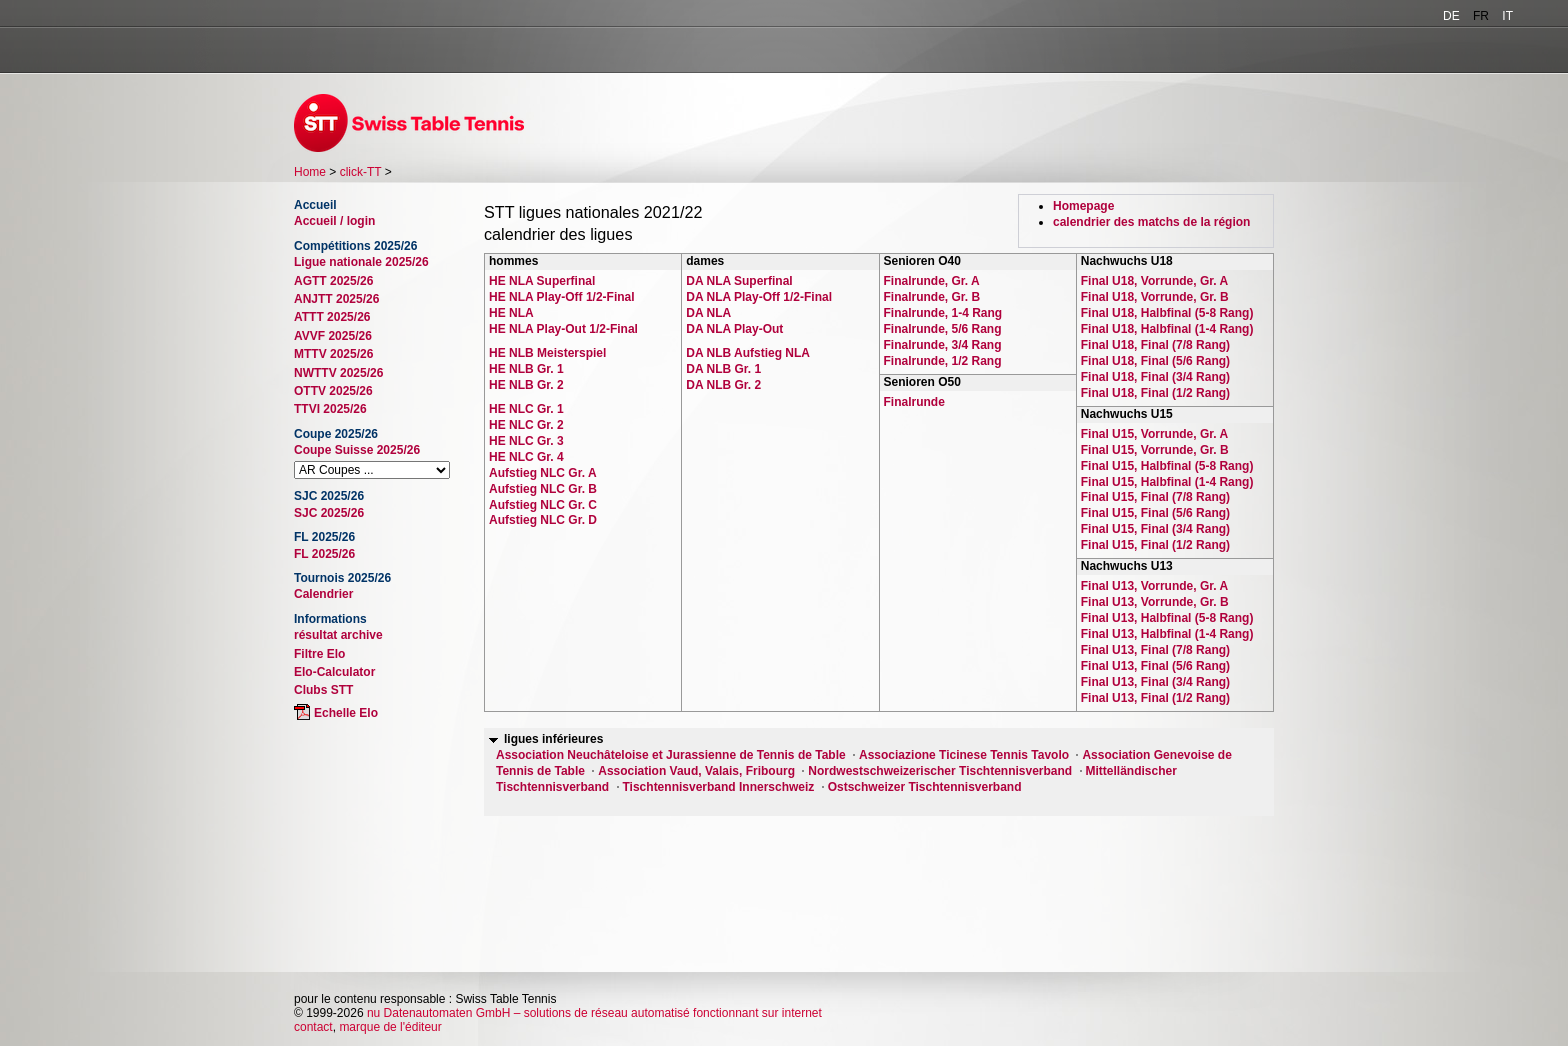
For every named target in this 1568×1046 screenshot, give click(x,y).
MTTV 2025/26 (333, 354)
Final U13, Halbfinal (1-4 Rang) (1167, 634)
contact (313, 1027)
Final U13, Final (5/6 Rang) (1155, 666)
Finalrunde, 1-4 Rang (943, 313)
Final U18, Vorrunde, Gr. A (1154, 281)
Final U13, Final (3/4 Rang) (1155, 682)
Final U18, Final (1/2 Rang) (1155, 393)
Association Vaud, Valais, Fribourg (696, 771)
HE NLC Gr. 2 (526, 425)
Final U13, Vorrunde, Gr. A (1154, 586)
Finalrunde (914, 402)
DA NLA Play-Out (734, 329)
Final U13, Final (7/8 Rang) (1155, 650)
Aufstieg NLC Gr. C (543, 505)
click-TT (361, 172)
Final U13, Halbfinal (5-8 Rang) (1167, 618)
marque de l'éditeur (390, 1027)
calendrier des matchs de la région (1151, 222)
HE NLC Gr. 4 (526, 457)
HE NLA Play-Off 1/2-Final (562, 297)
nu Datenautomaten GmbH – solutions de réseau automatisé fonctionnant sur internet (594, 1013)
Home (310, 172)
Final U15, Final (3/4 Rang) (1155, 529)
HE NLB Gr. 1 (526, 369)
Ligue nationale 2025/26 (361, 262)
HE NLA (511, 313)
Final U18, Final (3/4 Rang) (1155, 377)
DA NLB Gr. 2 (723, 385)
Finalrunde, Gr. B (932, 297)
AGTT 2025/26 (333, 281)
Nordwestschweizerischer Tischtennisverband (940, 771)
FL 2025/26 (324, 554)
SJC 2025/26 (329, 513)
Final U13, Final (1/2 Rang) (1155, 698)
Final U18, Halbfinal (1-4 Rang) (1167, 329)
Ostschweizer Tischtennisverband (925, 787)
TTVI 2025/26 (330, 409)
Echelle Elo (346, 713)
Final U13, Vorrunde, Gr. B (1155, 602)
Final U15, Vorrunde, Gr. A (1154, 434)
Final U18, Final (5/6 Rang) (1155, 361)
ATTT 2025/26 (332, 317)
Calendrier (323, 594)
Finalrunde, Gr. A (932, 281)
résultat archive (338, 635)
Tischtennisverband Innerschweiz (719, 787)
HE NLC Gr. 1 (526, 409)
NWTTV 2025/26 (338, 373)
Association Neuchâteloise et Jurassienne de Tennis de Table (671, 755)
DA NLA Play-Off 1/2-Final (759, 297)
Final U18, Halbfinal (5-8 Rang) (1167, 313)
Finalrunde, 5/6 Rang (943, 329)
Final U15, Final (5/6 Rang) (1155, 513)
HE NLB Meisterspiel (547, 353)
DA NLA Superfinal (739, 281)
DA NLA (708, 313)
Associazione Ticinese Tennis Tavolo (964, 755)
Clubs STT (323, 690)
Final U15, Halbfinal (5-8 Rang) (1167, 466)
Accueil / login (334, 221)
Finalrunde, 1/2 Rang (943, 361)
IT (1507, 16)
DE (1451, 16)
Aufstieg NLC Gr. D (543, 520)
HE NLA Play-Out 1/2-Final (563, 329)
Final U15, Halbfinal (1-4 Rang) (1167, 482)
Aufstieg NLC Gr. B (543, 489)
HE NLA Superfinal (542, 281)
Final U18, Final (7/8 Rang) (1155, 345)
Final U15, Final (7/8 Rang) (1155, 497)
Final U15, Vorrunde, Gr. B (1155, 450)
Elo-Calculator (334, 672)
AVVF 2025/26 (333, 336)
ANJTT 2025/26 (336, 299)
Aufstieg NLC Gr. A (543, 473)
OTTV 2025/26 (333, 391)
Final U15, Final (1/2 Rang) (1155, 545)
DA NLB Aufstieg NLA (748, 353)
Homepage (1083, 206)
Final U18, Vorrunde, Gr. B (1155, 297)
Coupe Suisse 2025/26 (357, 450)
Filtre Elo (319, 654)
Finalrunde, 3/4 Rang (943, 345)
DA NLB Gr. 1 (723, 369)
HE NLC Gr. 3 (526, 441)
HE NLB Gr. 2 (526, 385)
